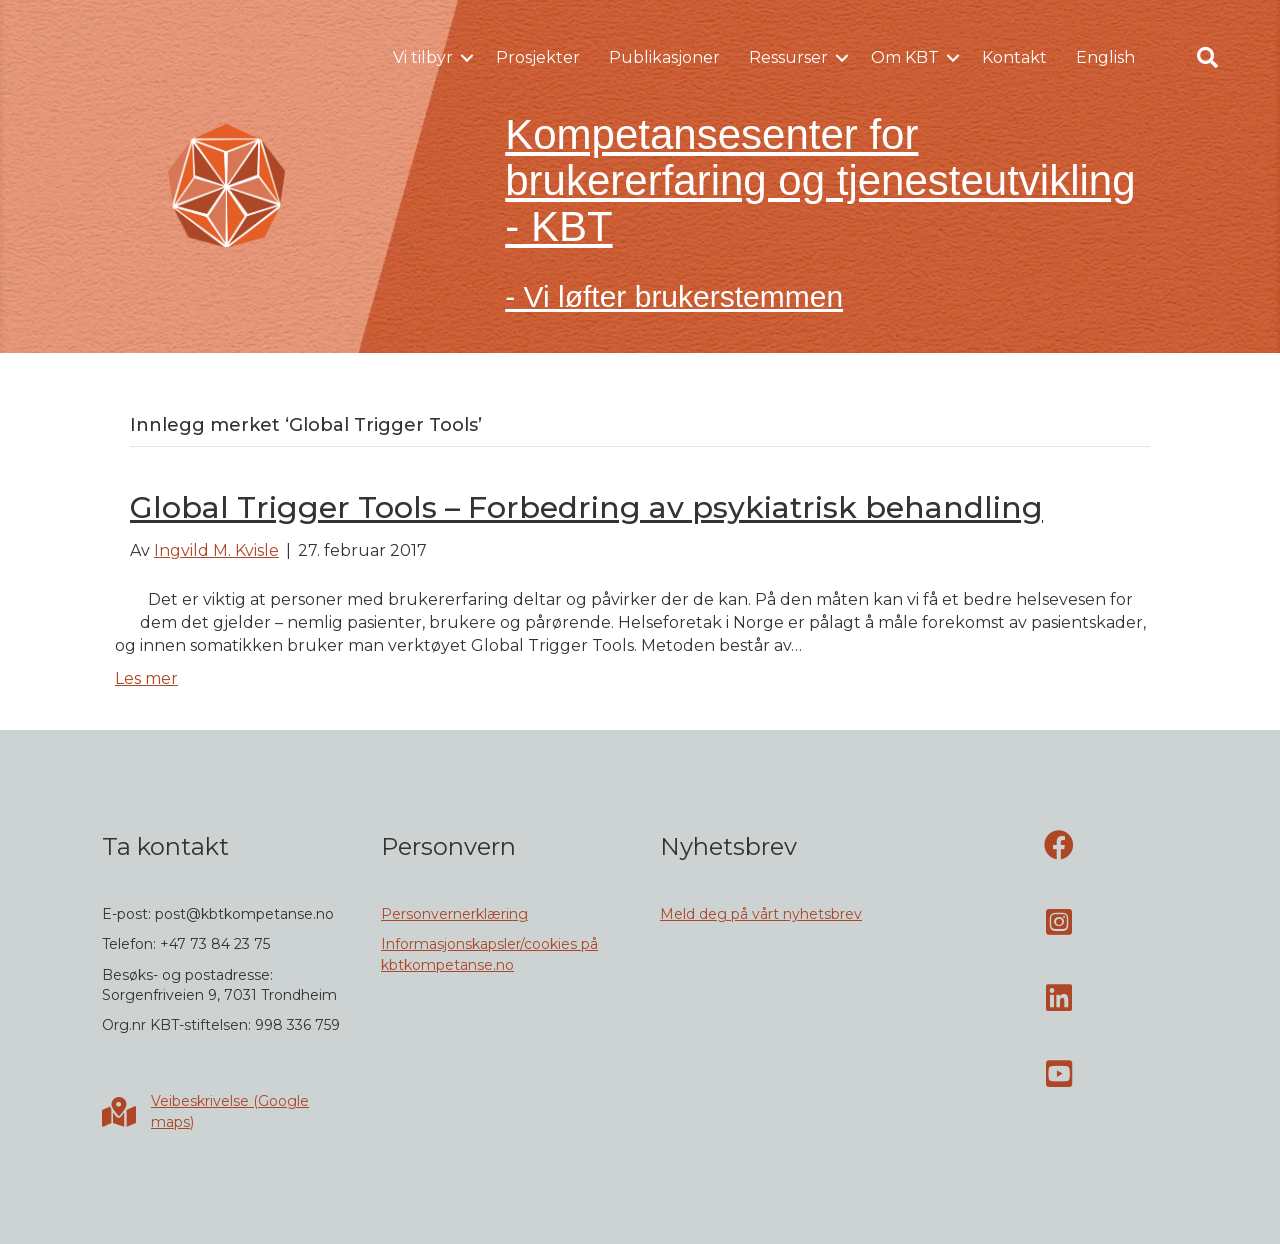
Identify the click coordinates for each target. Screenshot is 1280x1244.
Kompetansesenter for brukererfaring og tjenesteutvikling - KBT (820, 180)
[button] (467, 58)
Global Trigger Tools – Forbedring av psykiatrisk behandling (586, 507)
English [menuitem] (1105, 57)
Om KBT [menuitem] (905, 57)
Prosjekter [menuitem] (538, 57)
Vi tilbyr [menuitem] (423, 57)
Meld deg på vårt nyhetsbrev (761, 914)
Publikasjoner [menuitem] (664, 57)
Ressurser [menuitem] (788, 57)
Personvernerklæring (454, 914)
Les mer (146, 678)
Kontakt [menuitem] (1014, 57)
